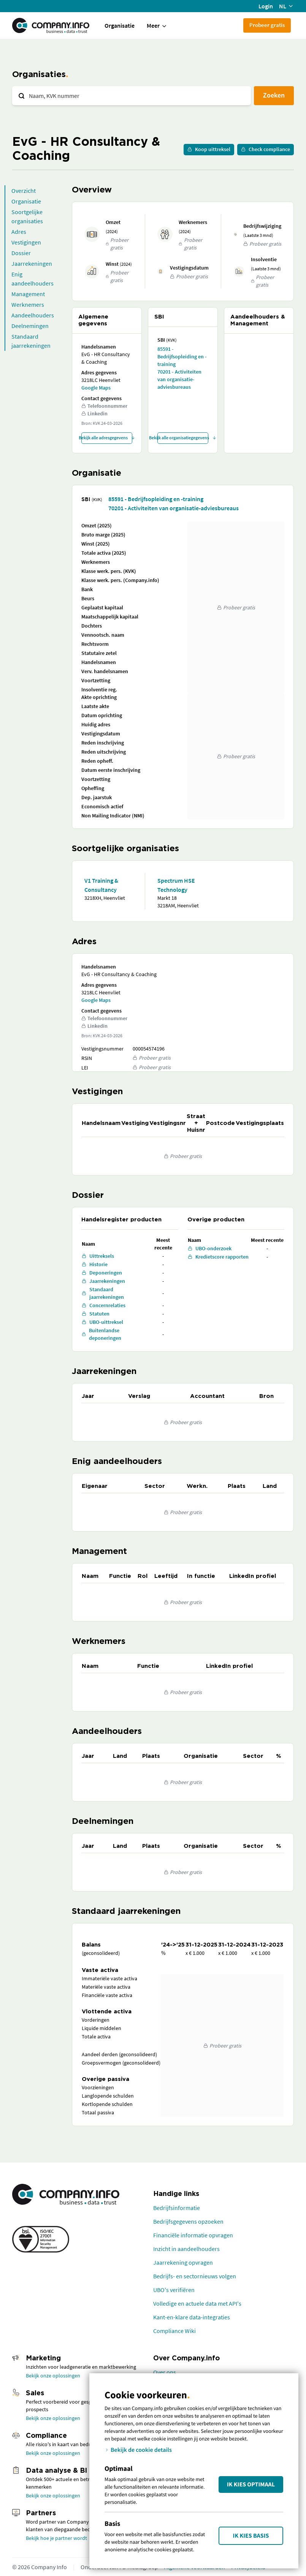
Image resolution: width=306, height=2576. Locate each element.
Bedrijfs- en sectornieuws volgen (194, 2276)
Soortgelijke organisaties (27, 216)
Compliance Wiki (174, 2331)
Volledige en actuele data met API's (197, 2303)
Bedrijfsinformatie (176, 2208)
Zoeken (274, 95)
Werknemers (27, 304)
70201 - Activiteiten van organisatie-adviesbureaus (179, 379)
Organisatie (120, 25)
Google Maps (96, 387)
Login (265, 6)
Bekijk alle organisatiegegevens (182, 437)
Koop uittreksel (208, 149)
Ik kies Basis (251, 2536)
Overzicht (23, 190)
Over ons (164, 2372)
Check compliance (265, 149)
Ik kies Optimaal (251, 2484)
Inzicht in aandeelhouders (186, 2249)
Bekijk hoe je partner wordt (56, 2538)
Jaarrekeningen (31, 263)
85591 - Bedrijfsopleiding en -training (182, 356)
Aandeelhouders (32, 315)
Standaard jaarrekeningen (31, 341)
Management (28, 294)
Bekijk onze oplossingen (53, 2375)
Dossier (21, 253)
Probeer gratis (267, 24)
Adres (18, 231)
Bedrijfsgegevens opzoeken (188, 2221)
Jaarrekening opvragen (183, 2262)
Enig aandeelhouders (32, 278)
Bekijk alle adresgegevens (106, 437)
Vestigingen (26, 242)
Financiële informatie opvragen (193, 2235)
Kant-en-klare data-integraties (191, 2317)
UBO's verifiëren (174, 2290)
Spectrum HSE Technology (176, 885)
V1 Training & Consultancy (101, 885)
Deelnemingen (30, 326)
